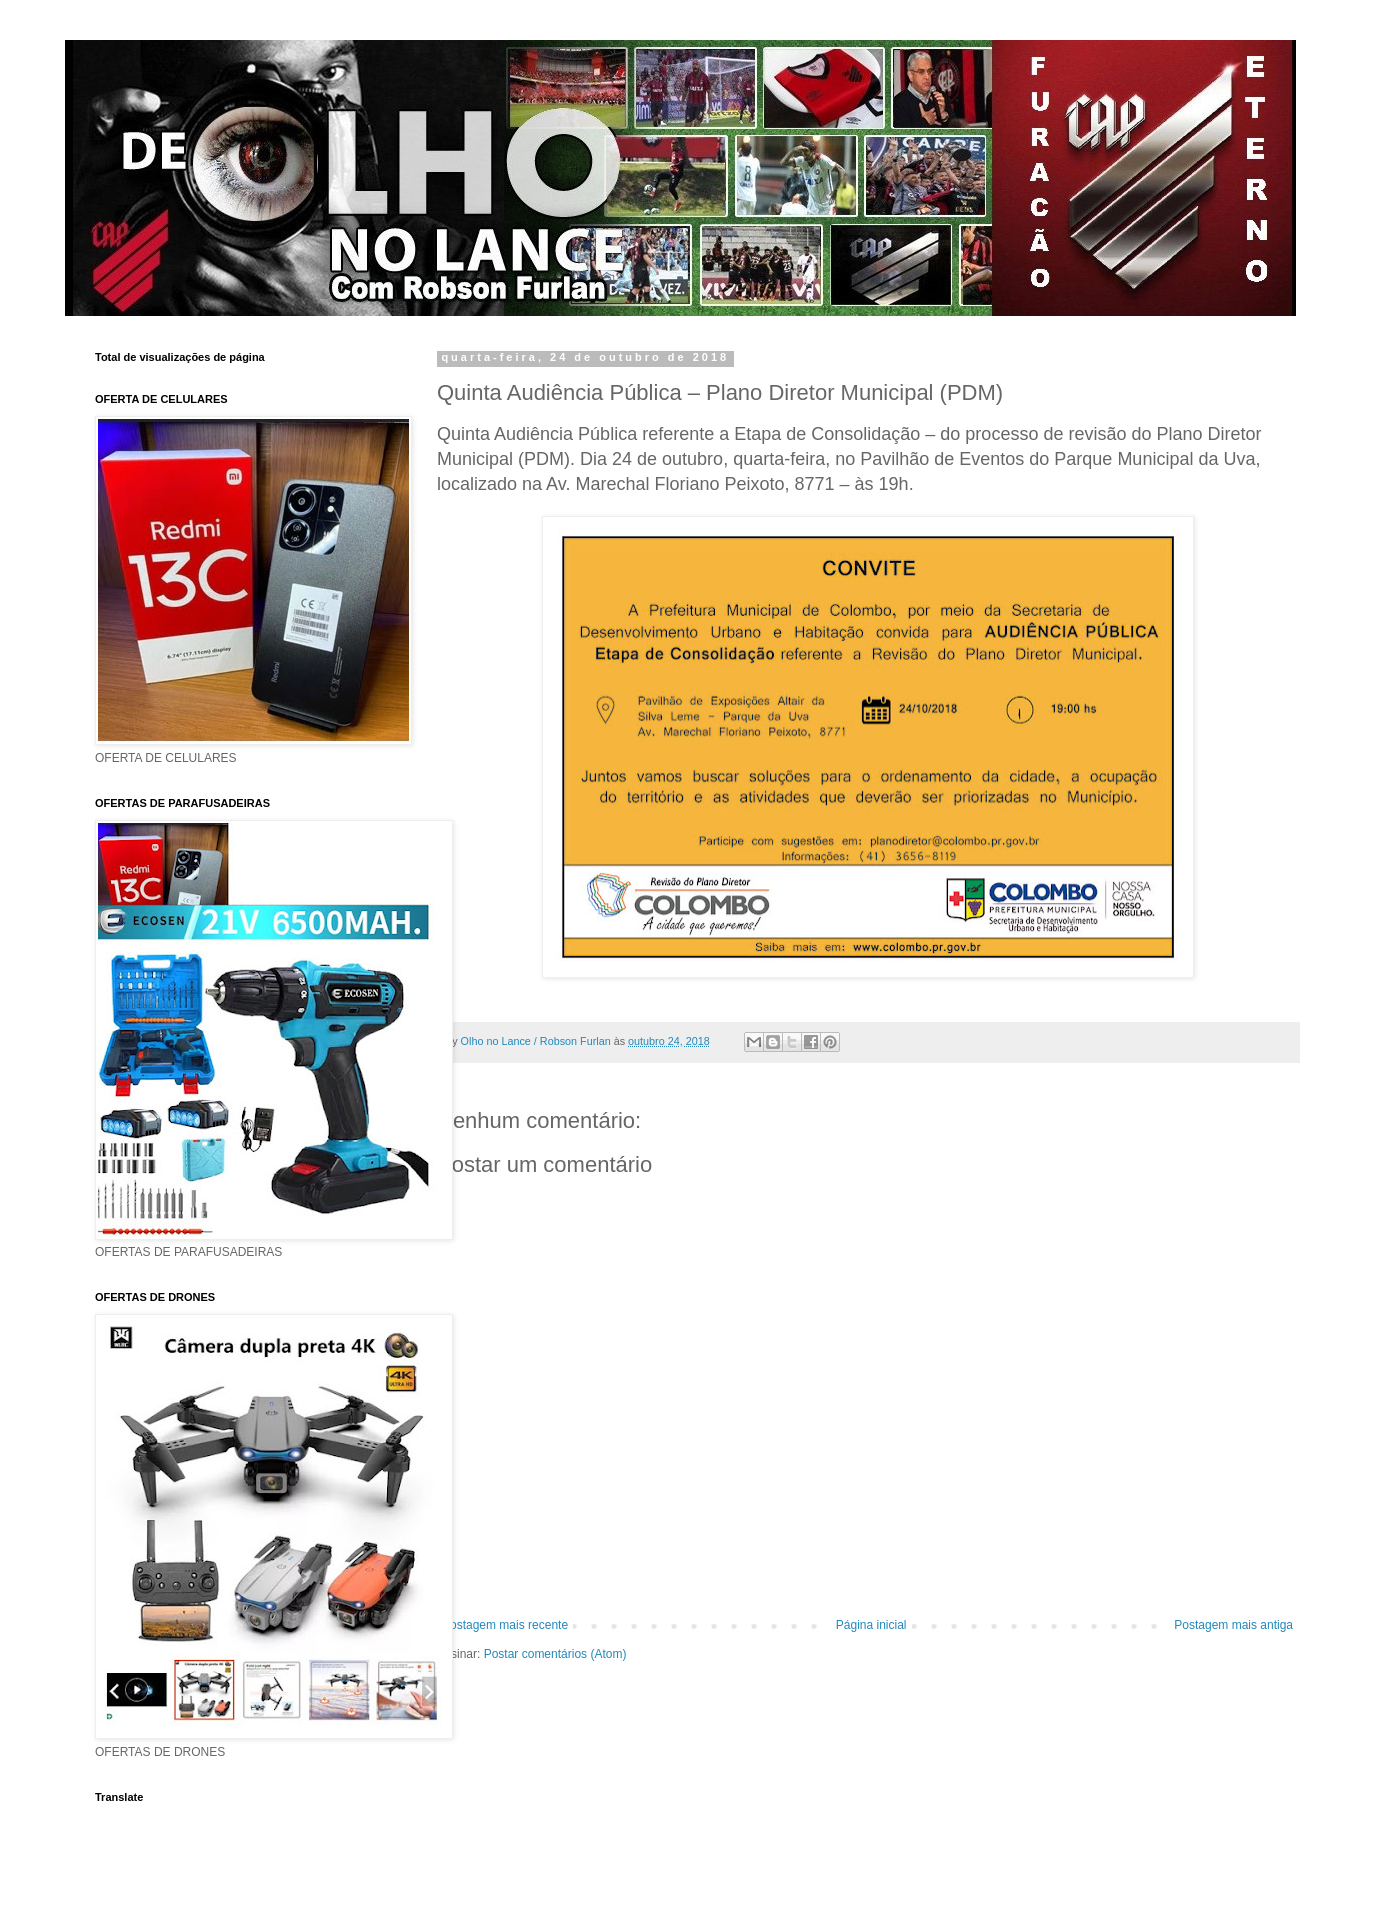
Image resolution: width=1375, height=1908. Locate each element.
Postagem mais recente (505, 1625)
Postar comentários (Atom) (555, 1654)
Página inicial (871, 1625)
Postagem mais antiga (1233, 1625)
